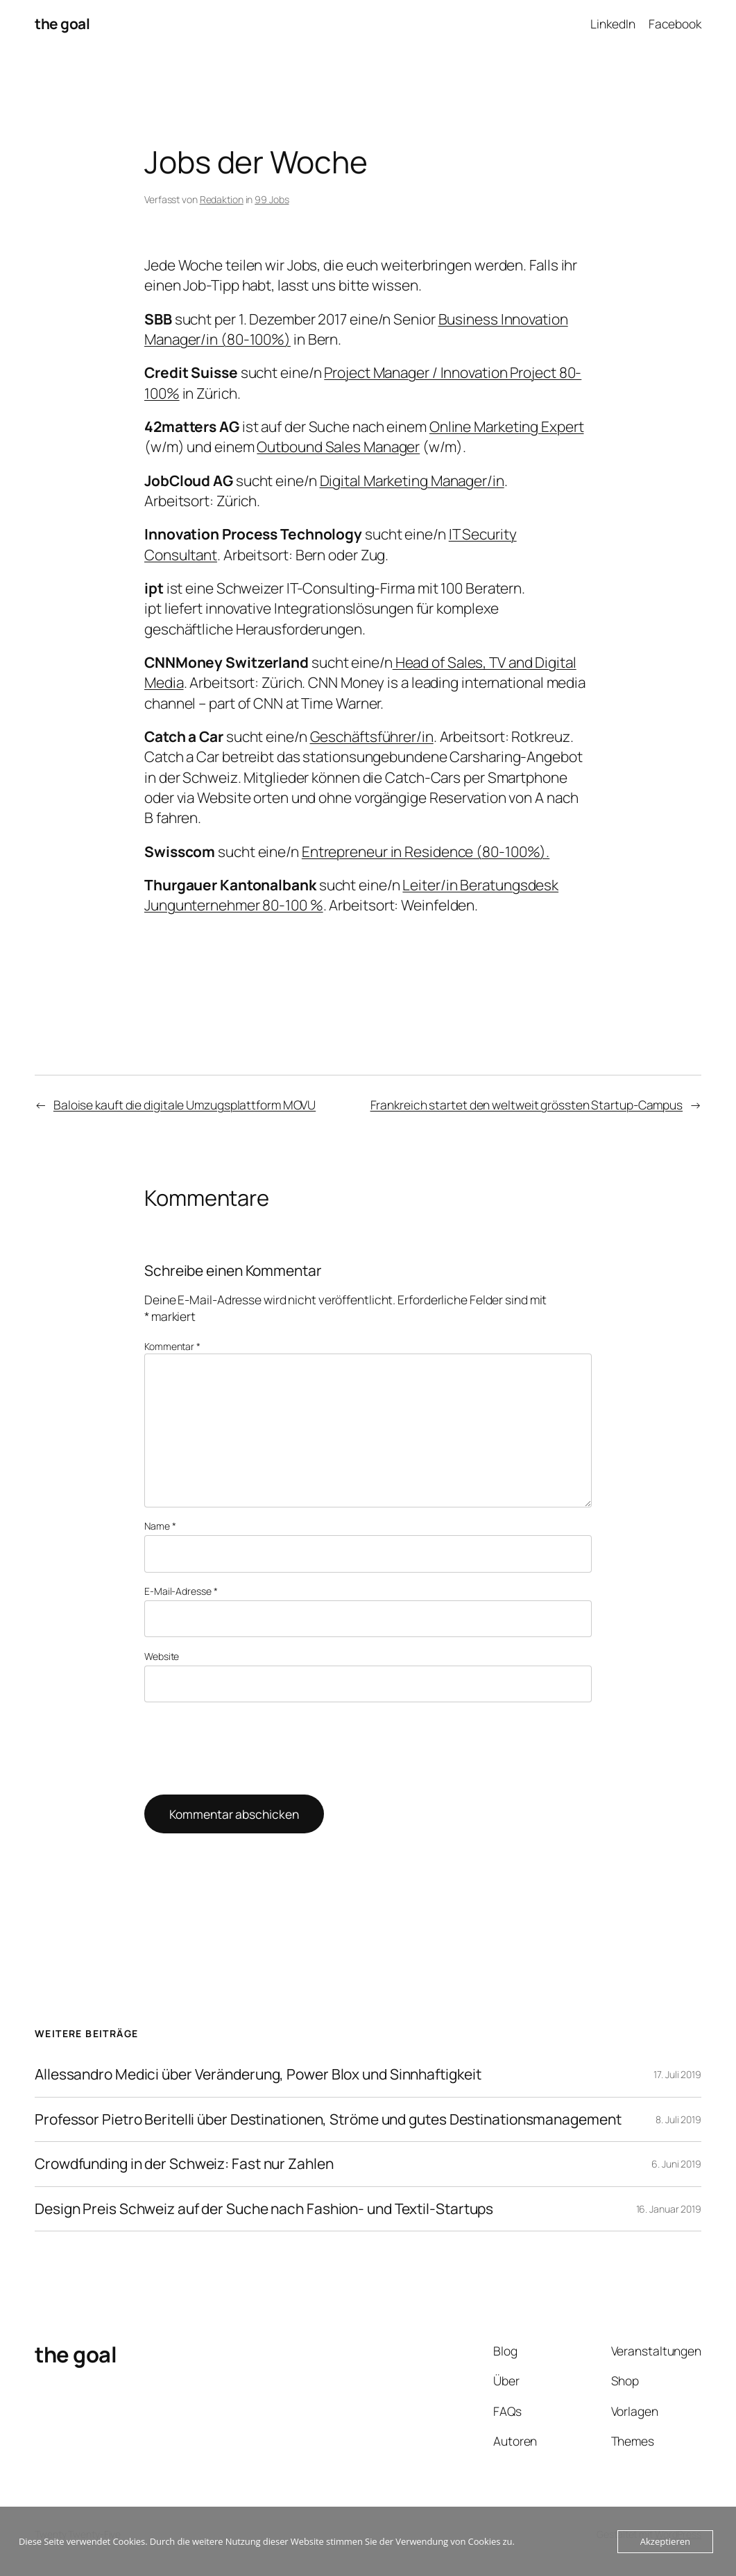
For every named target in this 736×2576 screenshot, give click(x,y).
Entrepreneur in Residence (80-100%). (425, 851)
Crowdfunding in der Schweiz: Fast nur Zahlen (184, 2164)
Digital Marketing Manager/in (412, 480)
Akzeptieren (665, 2541)
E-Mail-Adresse (180, 1591)
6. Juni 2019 (676, 2163)
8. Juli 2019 (678, 2119)
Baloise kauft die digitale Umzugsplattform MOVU (184, 1104)
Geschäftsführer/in (372, 736)
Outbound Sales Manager (338, 446)
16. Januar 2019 (669, 2208)
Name (160, 1525)
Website (161, 1656)
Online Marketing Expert (506, 426)
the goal (62, 23)
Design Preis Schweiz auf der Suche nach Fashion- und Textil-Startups (264, 2209)
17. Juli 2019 (677, 2074)
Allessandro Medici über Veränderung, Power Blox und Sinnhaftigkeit (258, 2074)
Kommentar (172, 1346)
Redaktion (221, 199)
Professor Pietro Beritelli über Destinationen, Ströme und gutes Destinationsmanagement (328, 2119)
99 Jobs (272, 199)
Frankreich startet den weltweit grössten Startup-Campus (526, 1104)
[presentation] (249, 1749)
